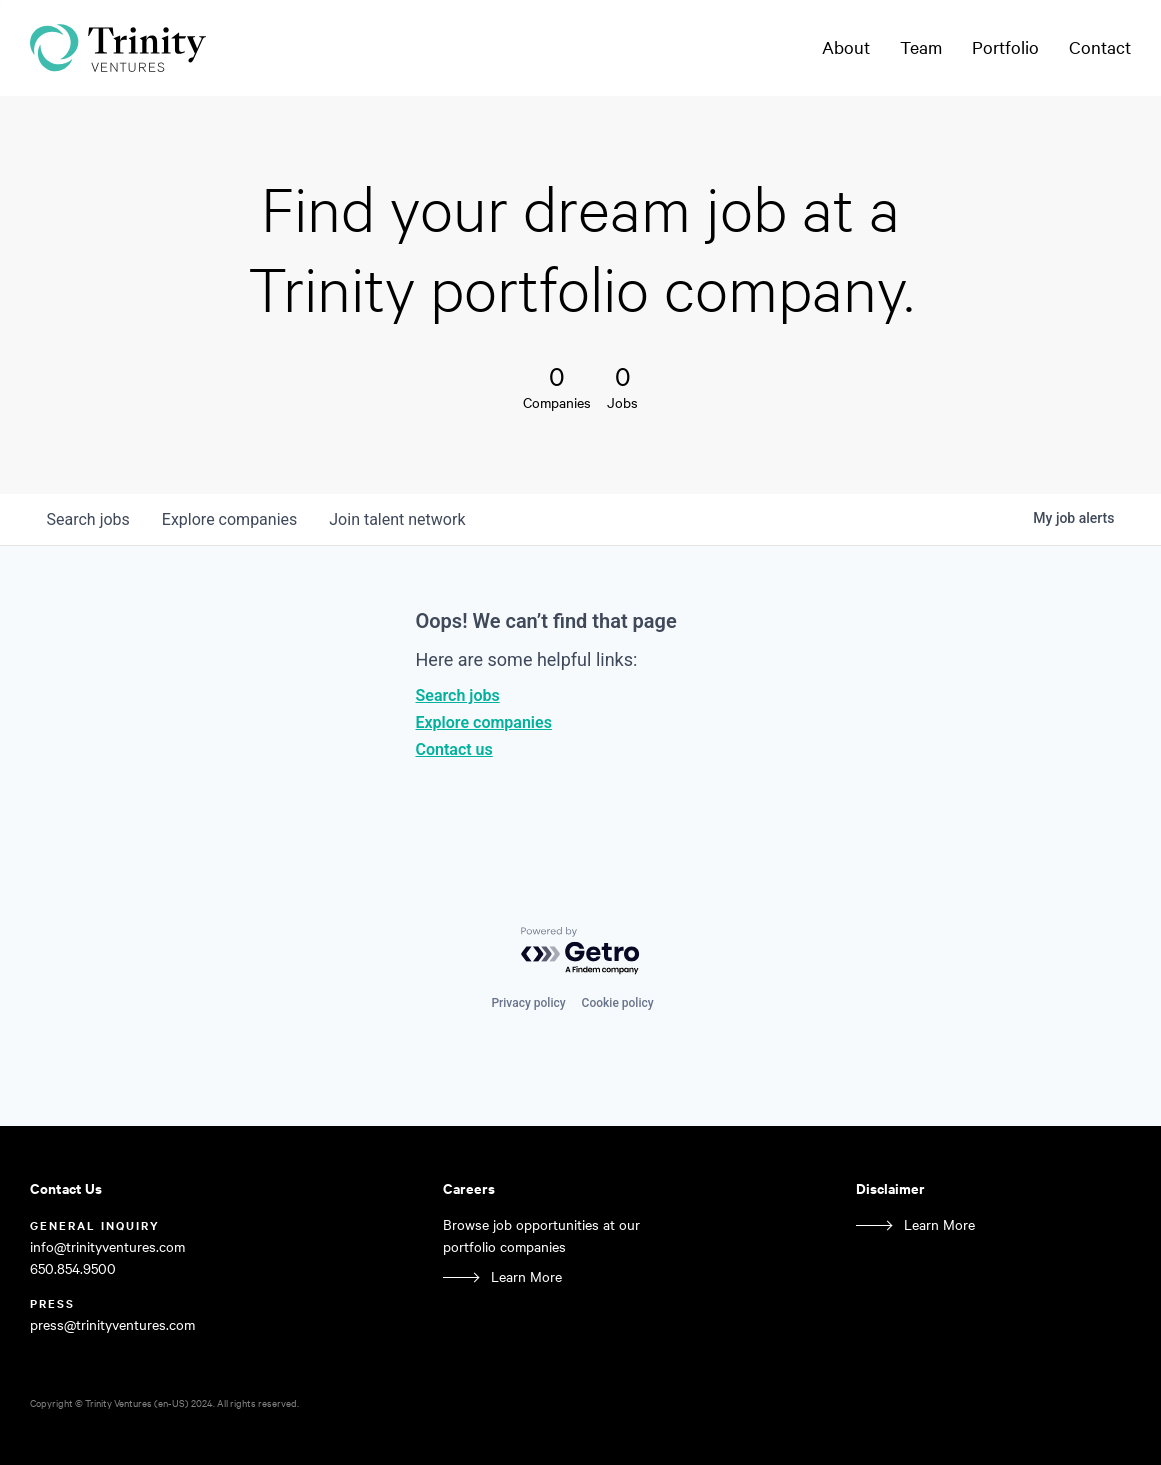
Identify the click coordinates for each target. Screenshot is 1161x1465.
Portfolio (1005, 47)
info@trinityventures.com (107, 1246)
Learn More (526, 1276)
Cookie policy (618, 1003)
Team (921, 47)
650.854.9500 (73, 1268)
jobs (88, 519)
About (846, 47)
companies (229, 519)
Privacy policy (528, 1003)
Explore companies (484, 722)
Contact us (454, 749)
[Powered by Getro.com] (581, 951)
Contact (1100, 47)
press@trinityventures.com (112, 1324)
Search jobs (458, 695)
